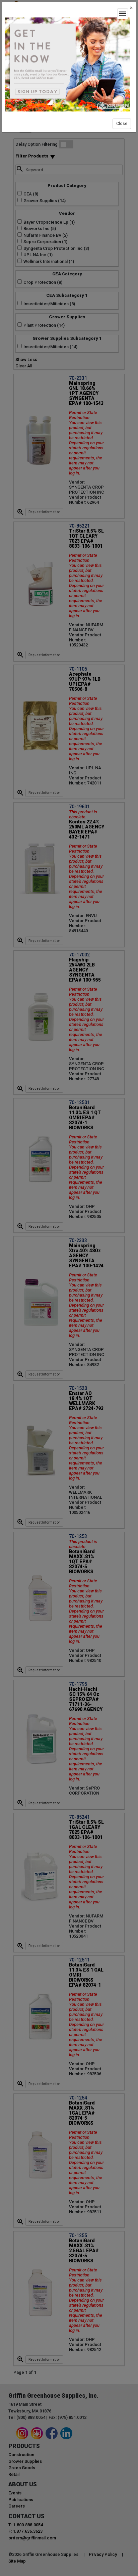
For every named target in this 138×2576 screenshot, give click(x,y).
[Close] (131, 8)
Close (121, 123)
